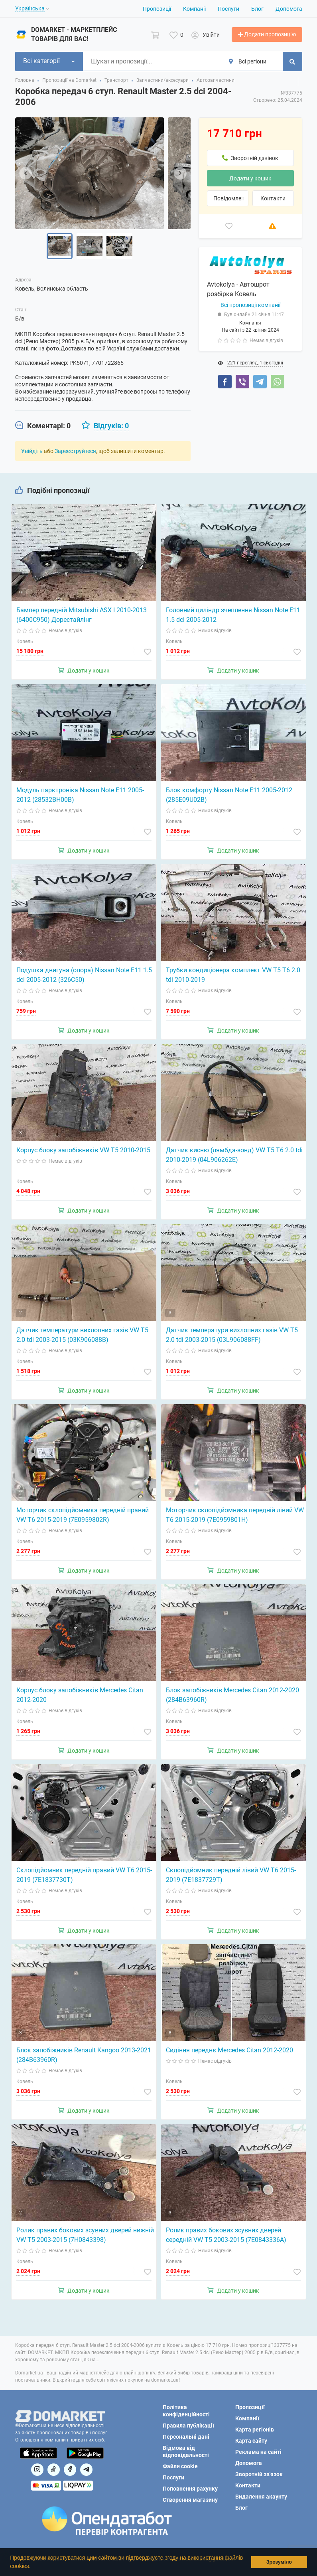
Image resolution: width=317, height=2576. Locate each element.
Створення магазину (190, 2500)
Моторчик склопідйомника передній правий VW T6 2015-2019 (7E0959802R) (82, 1514)
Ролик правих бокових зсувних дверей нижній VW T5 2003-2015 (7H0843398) (85, 2235)
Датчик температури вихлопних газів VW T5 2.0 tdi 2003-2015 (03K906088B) (82, 1334)
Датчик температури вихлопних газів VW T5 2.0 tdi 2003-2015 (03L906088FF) (232, 1334)
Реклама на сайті (258, 2452)
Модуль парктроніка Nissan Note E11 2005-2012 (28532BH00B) (80, 794)
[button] (33, 2567)
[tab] (43, 426)
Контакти (272, 198)
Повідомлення (230, 198)
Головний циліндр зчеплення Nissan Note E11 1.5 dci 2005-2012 (233, 614)
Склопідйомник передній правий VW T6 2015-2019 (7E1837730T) (84, 1875)
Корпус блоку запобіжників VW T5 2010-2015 (83, 1150)
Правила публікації (188, 2425)
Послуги (228, 9)
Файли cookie (180, 2466)
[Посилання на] (37, 2469)
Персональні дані (186, 2437)
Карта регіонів (254, 2429)
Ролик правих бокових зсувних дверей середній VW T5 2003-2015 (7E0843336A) (226, 2235)
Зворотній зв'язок (259, 2474)
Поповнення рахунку (190, 2488)
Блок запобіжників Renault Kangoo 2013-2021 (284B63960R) (83, 2055)
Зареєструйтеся (75, 451)
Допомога (289, 9)
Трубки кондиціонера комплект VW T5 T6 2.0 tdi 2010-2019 (233, 974)
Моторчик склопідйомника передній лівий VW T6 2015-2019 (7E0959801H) (235, 1514)
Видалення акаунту (261, 2496)
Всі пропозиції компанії (250, 305)
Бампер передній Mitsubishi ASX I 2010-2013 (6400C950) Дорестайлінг (81, 614)
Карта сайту (251, 2441)
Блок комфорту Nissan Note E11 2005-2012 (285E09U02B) (229, 794)
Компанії (194, 9)
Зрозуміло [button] (279, 2562)
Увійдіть (32, 451)
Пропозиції (157, 9)
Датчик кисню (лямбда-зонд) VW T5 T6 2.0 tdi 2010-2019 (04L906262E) (234, 1154)
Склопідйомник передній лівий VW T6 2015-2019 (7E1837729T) (231, 1875)
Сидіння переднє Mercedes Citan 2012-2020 (229, 2050)
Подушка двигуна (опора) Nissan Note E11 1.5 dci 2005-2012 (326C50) (84, 974)
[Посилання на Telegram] (86, 2469)
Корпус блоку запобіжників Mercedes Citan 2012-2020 (79, 1694)
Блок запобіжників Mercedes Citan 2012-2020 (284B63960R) (232, 1694)
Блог (257, 9)
